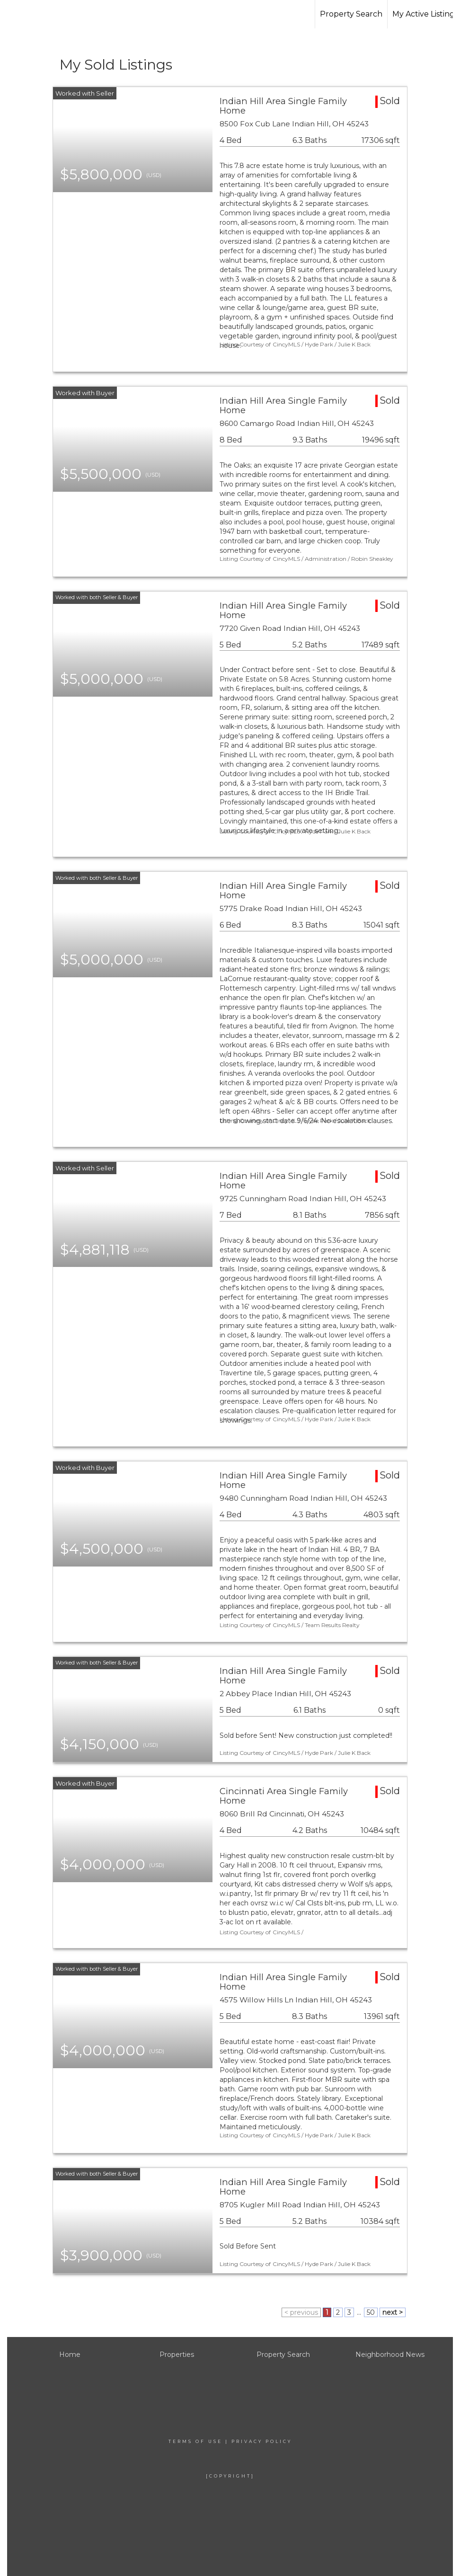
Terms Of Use (195, 2441)
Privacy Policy (261, 2441)
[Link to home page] (64, 14)
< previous (301, 2312)
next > (392, 2312)
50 (371, 2312)
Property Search (351, 13)
